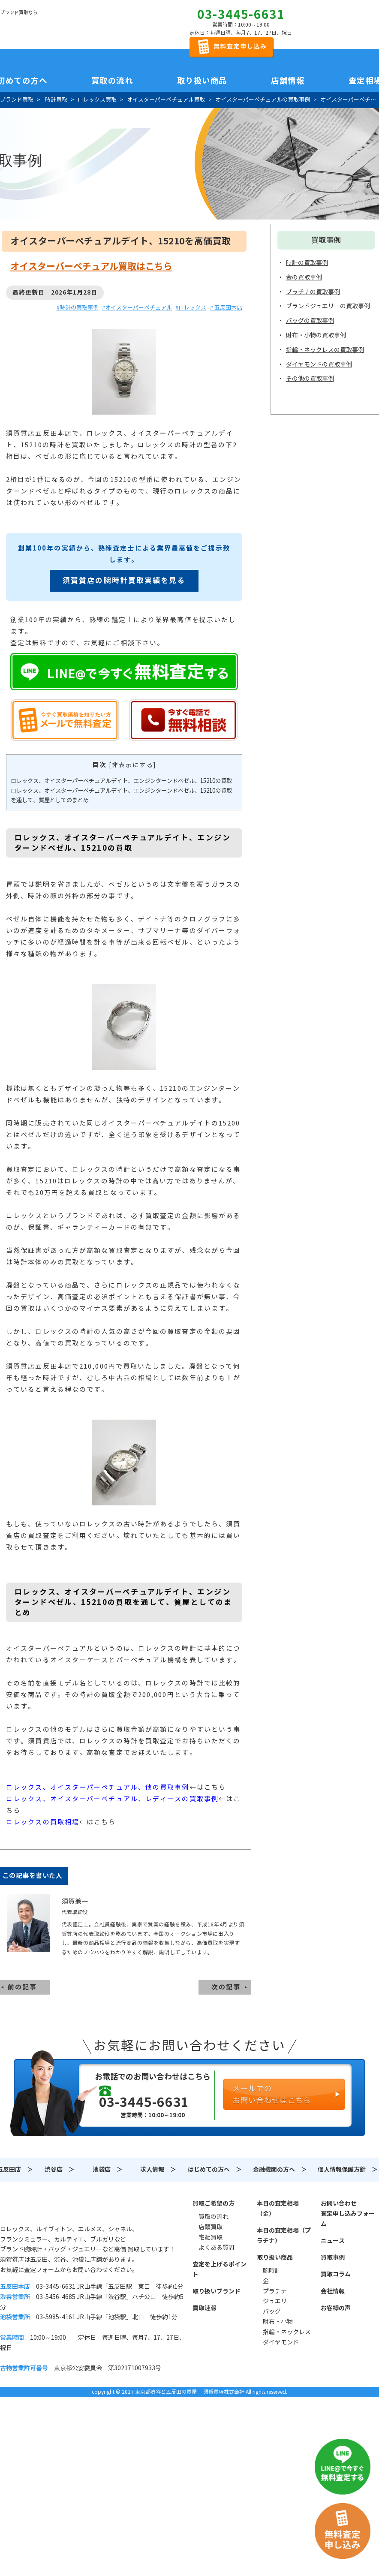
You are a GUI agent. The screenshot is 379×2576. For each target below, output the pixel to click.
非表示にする (132, 765)
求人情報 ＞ (158, 2169)
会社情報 (333, 2291)
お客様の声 (336, 2308)
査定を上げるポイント (220, 2269)
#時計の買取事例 (78, 307)
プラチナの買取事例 (313, 292)
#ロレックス (190, 307)
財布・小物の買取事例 (316, 335)
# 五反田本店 (226, 307)
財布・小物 (278, 2322)
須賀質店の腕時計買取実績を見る (124, 580)
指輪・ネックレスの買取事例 (325, 350)
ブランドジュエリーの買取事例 (328, 306)
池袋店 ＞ (108, 2169)
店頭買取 (211, 2227)
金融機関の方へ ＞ (280, 2169)
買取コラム (336, 2274)
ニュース (333, 2241)
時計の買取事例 (307, 263)
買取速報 (205, 2308)
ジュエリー (278, 2301)
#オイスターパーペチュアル (137, 307)
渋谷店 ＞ (60, 2169)
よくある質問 (217, 2247)
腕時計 (272, 2271)
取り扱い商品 (275, 2257)
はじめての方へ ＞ (215, 2169)
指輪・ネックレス (287, 2332)
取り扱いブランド (217, 2291)
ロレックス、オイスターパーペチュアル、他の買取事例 (98, 1787)
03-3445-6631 (241, 15)
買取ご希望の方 (214, 2203)
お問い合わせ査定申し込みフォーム (348, 2214)
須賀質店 (43, 2208)
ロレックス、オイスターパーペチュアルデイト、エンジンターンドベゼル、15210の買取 (121, 781)
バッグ (272, 2311)
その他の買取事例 (310, 378)
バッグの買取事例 (310, 321)
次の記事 (226, 1987)
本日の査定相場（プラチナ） (284, 2236)
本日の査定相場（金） (278, 2209)
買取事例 (333, 2257)
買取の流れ (112, 80)
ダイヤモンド (281, 2342)
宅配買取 (211, 2237)
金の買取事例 (304, 277)
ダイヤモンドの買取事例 (319, 364)
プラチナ (275, 2291)
